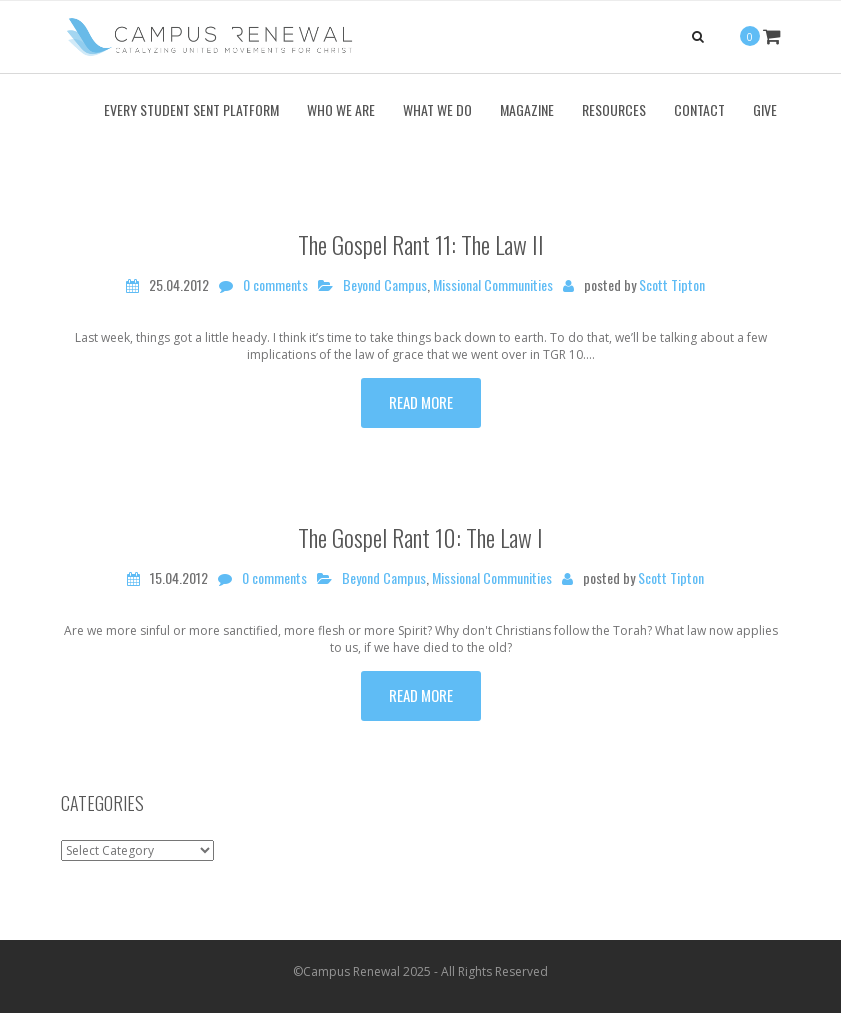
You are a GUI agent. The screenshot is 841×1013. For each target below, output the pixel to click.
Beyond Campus (385, 285)
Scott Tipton (672, 285)
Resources (614, 109)
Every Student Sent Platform (191, 109)
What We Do (437, 109)
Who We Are (341, 109)
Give (765, 109)
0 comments (275, 285)
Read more (421, 402)
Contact (699, 109)
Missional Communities (493, 285)
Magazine (527, 109)
